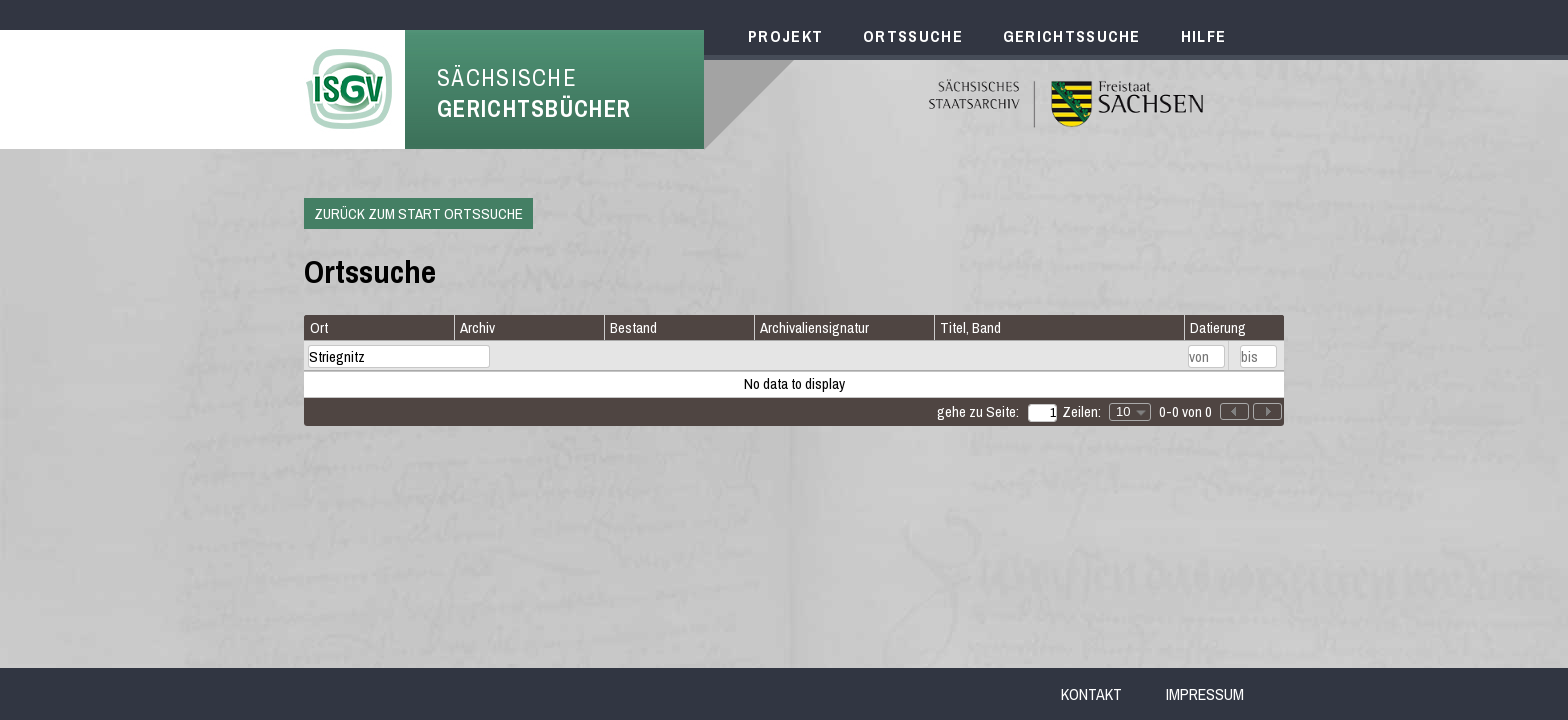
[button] (1267, 411)
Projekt (785, 36)
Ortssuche (913, 36)
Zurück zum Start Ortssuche (418, 213)
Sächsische (534, 93)
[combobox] (1130, 412)
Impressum (1205, 694)
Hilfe (1204, 36)
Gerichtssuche (1072, 36)
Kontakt (1091, 694)
